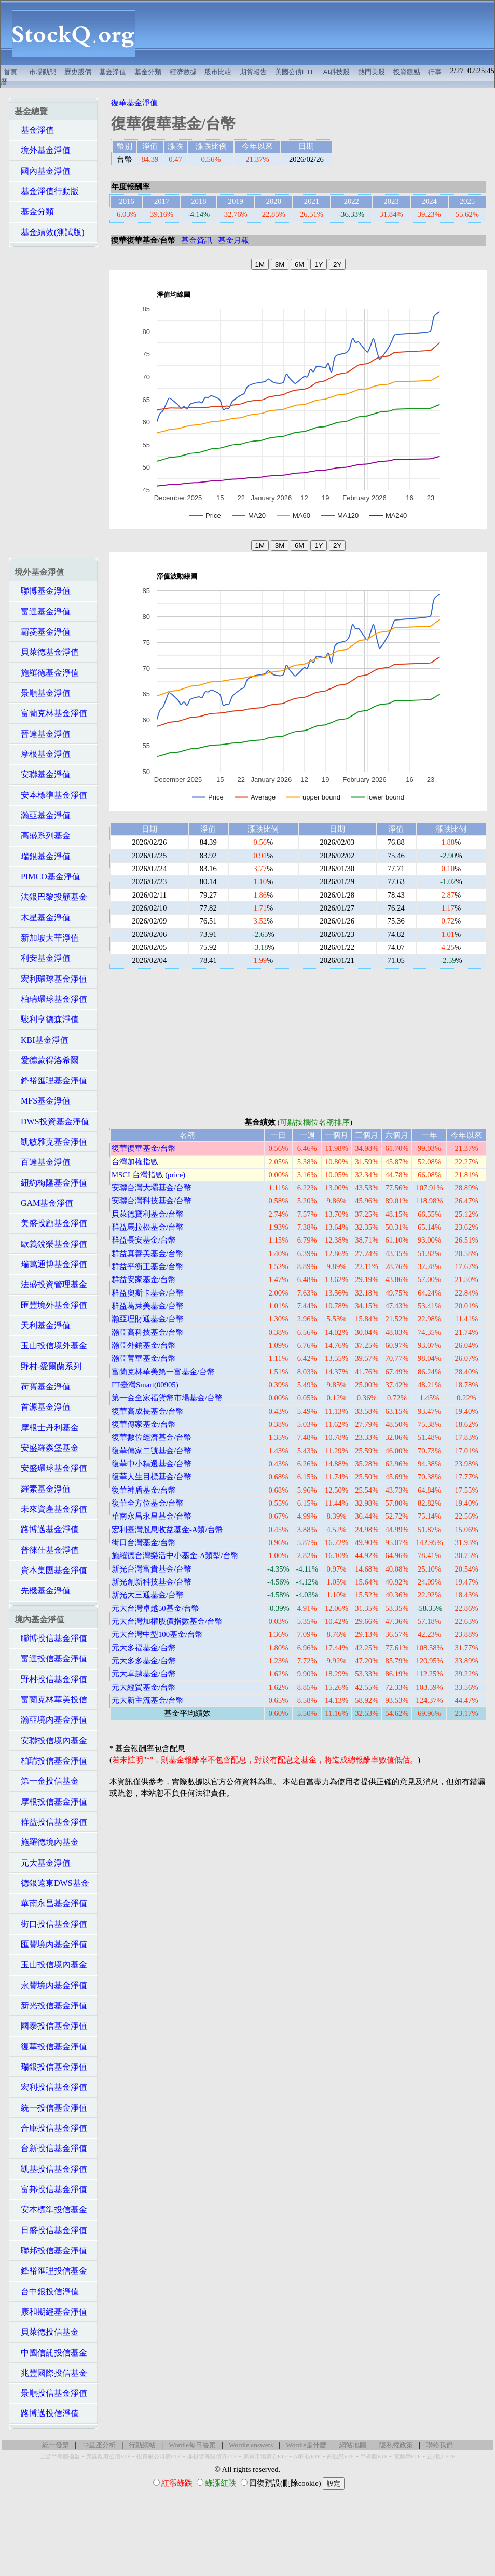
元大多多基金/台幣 (144, 1661)
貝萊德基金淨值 (47, 652)
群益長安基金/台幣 (144, 1240)
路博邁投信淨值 (47, 2413)
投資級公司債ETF (158, 2456)
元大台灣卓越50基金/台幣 (155, 1608)
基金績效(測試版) (50, 232)
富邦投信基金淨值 (51, 2189)
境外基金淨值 (43, 150)
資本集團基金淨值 (51, 1570)
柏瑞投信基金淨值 (51, 1760)
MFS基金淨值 (43, 1100)
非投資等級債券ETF (212, 2456)
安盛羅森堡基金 (47, 1447)
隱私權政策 (396, 2445)
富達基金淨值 (43, 611)
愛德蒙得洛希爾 (47, 1060)
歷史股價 (77, 72)
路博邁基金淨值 (47, 1529)
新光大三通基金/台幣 (148, 1595)
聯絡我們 (439, 2445)
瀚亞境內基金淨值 (51, 1719)
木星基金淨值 (43, 917)
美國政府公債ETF (108, 2456)
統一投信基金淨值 (51, 2107)
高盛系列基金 (43, 835)
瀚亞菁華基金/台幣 (144, 1358)
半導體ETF (373, 2456)
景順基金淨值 (43, 692)
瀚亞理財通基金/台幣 (148, 1319)
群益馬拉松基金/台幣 (148, 1227)
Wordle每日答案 (192, 2445)
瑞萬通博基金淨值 (51, 1264)
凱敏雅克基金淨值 (51, 1141)
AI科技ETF (307, 2456)
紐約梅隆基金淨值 (51, 1182)
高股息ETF (340, 2456)
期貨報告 (253, 72)
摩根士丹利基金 (47, 1427)
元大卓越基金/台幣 (144, 1674)
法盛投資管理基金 (51, 1284)
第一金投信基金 (47, 1780)
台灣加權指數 (135, 1162)
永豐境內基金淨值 (51, 1985)
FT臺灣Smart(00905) (145, 1385)
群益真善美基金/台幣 (148, 1253)
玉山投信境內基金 (51, 1964)
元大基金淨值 (43, 1862)
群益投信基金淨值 (51, 1821)
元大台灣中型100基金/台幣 (157, 1634)
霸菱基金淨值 (43, 631)
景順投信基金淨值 (51, 2393)
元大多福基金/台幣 (144, 1648)
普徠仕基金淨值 (47, 1550)
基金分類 (147, 72)
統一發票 (55, 2445)
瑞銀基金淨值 (43, 856)
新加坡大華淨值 (47, 937)
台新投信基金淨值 (51, 2148)
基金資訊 (196, 240)
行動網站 (142, 2445)
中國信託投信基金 (51, 2352)
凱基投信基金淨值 (51, 2169)
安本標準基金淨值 (51, 795)
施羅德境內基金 (47, 1842)
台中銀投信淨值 (47, 2291)
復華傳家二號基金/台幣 (151, 1451)
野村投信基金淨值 (51, 1679)
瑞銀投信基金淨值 (51, 2066)
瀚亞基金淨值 (43, 815)
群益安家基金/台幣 (144, 1279)
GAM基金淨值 (44, 1203)
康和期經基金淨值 (51, 2311)
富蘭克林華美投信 (51, 1699)
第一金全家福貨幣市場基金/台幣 (167, 1398)
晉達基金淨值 (43, 733)
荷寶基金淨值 (43, 1386)
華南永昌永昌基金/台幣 (151, 1516)
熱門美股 (371, 72)
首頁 (10, 72)
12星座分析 (99, 2445)
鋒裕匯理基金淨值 (51, 1080)
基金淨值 (112, 72)
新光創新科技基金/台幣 (151, 1582)
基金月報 (233, 240)
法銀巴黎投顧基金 (51, 896)
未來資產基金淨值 (51, 1509)
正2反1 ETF (441, 2456)
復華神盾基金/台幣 (144, 1490)
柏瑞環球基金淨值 (51, 999)
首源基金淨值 (43, 1406)
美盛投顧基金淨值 (51, 1223)
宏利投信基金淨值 (51, 2087)
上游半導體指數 (60, 2456)
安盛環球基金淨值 (51, 1468)
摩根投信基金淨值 (51, 1801)
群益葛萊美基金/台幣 (148, 1306)
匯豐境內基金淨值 (51, 1944)
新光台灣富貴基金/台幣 (151, 1569)
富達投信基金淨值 (51, 1658)
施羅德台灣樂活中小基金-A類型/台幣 (175, 1555)
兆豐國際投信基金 (51, 2372)
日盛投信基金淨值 (51, 2230)
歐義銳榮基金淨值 (51, 1243)
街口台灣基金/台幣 (144, 1542)
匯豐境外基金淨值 (51, 1305)
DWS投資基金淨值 (52, 1121)
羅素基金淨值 (43, 1488)
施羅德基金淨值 (47, 672)
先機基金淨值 (43, 1590)
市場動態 (42, 72)
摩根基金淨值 (43, 754)
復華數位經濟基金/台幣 (151, 1437)
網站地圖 (352, 2445)
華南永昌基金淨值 (51, 1903)
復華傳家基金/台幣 (144, 1424)
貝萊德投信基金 (47, 2331)
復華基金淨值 (134, 103)
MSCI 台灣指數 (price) (148, 1174)
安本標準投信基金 (51, 2209)
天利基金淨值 (43, 1325)
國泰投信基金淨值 (51, 2025)
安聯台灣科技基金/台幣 (151, 1200)
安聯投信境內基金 (51, 1740)
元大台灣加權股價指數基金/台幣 (167, 1621)
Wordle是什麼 (306, 2445)
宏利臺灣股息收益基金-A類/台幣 (167, 1529)
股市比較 (217, 72)
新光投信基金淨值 (51, 2005)
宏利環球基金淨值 (51, 978)
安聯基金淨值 (43, 774)
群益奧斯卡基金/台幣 (148, 1293)
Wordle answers (251, 2445)
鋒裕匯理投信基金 (51, 2270)
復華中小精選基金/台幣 (151, 1463)
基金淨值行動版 (47, 191)
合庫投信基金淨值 (51, 2128)
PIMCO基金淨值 (47, 876)
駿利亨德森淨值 (47, 1019)
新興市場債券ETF (265, 2456)
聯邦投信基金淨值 (51, 2250)
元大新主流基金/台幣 (148, 1700)
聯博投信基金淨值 (51, 1638)
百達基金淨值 (43, 1162)
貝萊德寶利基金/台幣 (148, 1214)
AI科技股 (336, 72)
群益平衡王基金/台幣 (148, 1266)
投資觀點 (406, 72)
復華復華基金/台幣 (144, 1148)
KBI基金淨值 (41, 1040)
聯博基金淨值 (43, 590)
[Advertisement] (320, 33)
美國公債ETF (295, 72)
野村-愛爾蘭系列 (48, 1366)
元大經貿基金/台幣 (144, 1687)
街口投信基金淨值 (51, 1924)
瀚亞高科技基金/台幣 (148, 1332)
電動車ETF (407, 2456)
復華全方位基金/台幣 (148, 1503)
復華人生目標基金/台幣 (151, 1476)
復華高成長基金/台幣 (148, 1411)
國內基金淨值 (43, 171)
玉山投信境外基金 (51, 1345)
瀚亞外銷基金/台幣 (144, 1345)
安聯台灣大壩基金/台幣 (151, 1187)
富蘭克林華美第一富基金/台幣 (163, 1372)
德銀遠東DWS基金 (52, 1883)
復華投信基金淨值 (51, 2046)
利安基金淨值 (43, 958)
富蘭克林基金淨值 (51, 713)
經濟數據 (183, 72)
